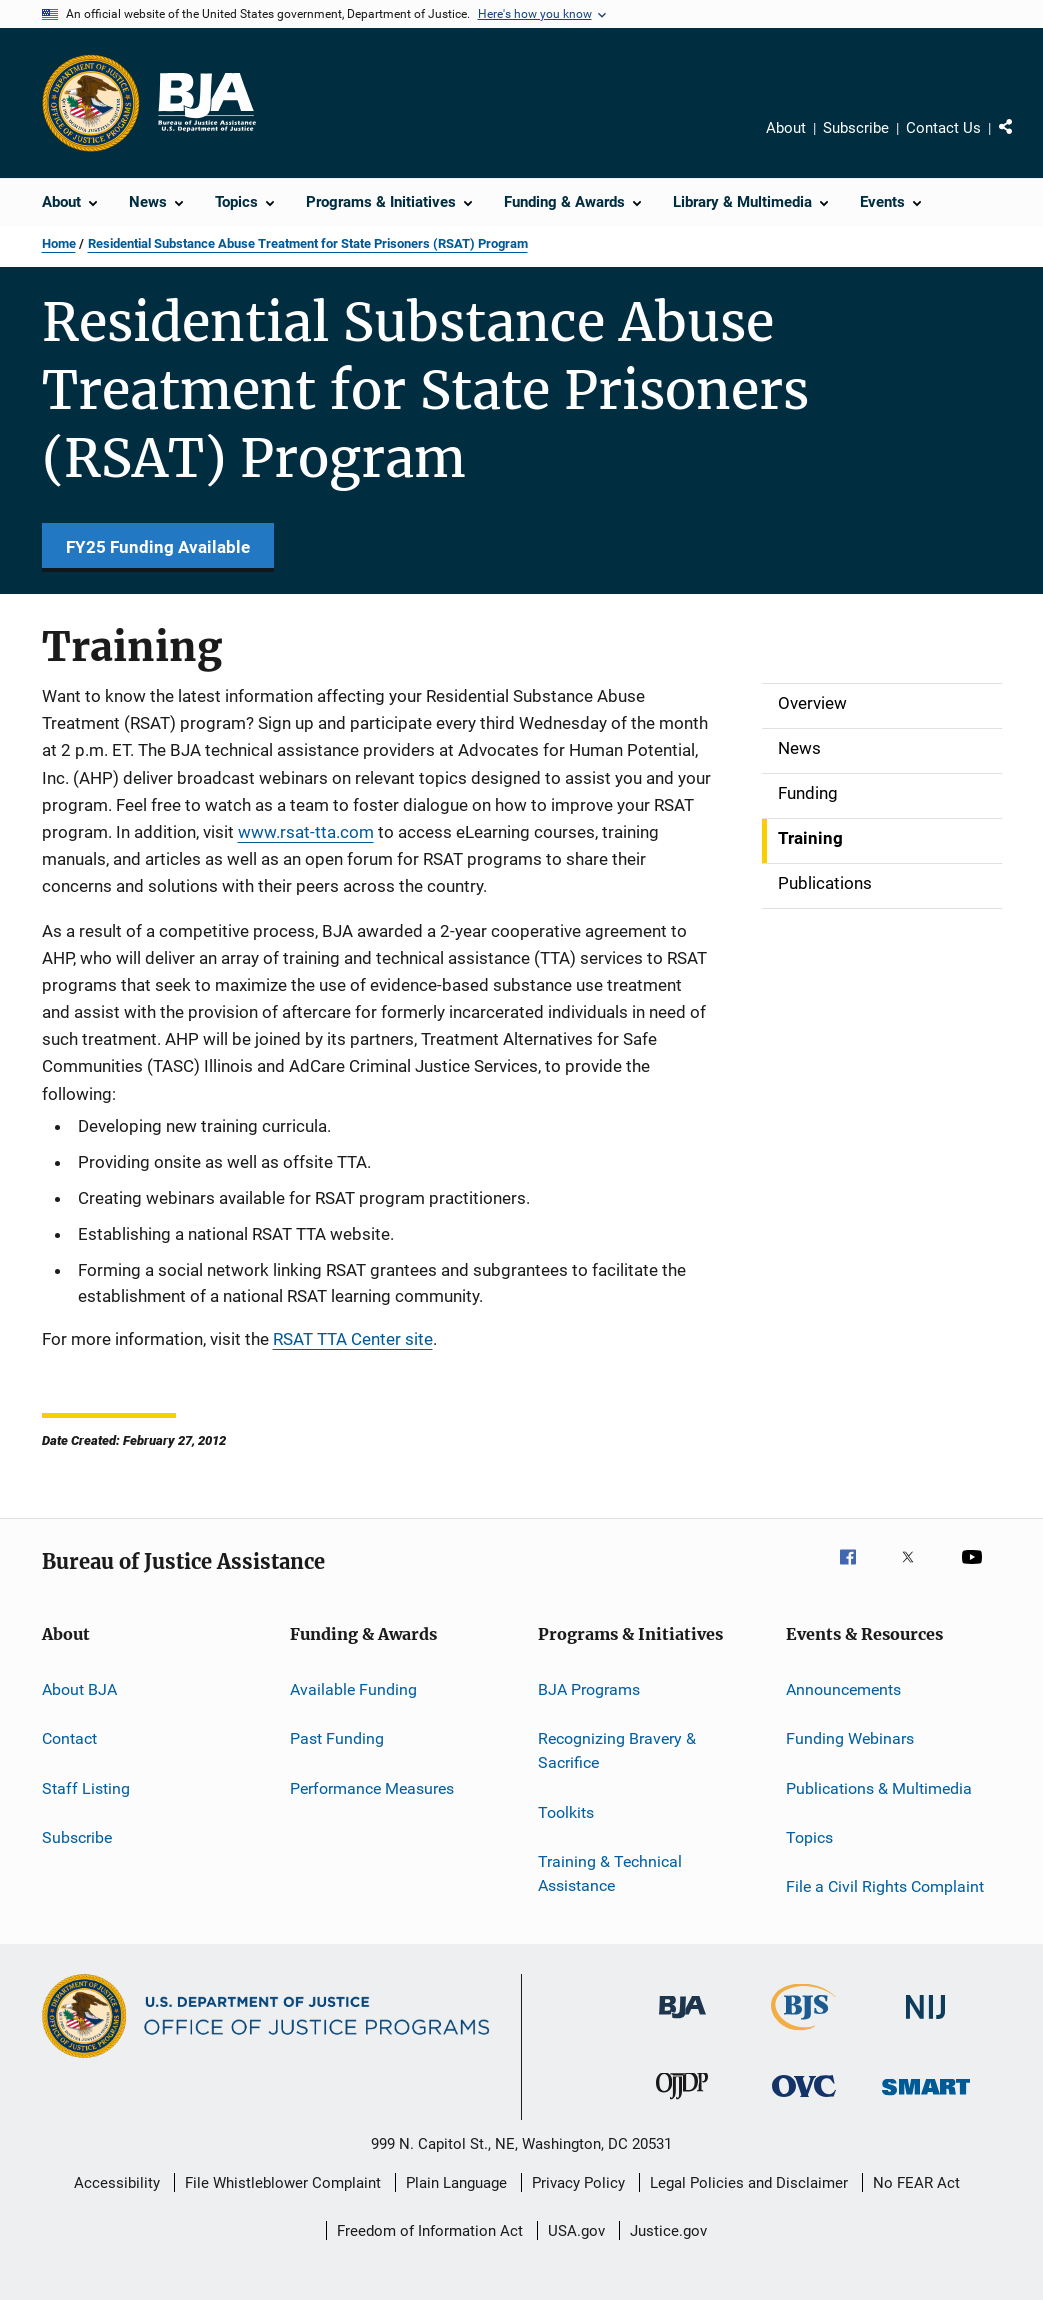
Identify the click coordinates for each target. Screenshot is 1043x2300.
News (799, 748)
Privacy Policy (578, 2183)
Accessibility (117, 2183)
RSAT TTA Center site (353, 1339)
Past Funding (337, 1738)
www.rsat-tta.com (306, 832)
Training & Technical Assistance (610, 1873)
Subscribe (856, 128)
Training (810, 838)
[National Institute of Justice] (926, 2022)
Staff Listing (86, 1788)
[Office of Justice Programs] (91, 103)
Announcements (843, 1689)
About (786, 128)
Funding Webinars (850, 1738)
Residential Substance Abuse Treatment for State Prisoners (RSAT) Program (308, 243)
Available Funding (353, 1689)
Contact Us (943, 128)
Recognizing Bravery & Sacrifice (617, 1750)
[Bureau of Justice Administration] (682, 2022)
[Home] (206, 103)
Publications (825, 883)
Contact (69, 1738)
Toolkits (566, 1811)
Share (1013, 131)
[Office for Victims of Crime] (804, 2100)
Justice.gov (668, 2231)
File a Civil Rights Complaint (885, 1886)
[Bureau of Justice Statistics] (803, 2034)
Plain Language (456, 2183)
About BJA (79, 1689)
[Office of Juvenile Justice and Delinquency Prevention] (682, 2103)
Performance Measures (372, 1788)
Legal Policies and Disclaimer (749, 2183)
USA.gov (576, 2231)
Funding (808, 793)
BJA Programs (589, 1689)
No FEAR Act (916, 2183)
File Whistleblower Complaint (283, 2183)
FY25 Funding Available (158, 547)
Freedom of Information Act (430, 2231)
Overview (812, 703)
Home (59, 243)
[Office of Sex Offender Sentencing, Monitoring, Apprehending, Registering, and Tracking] (926, 2098)
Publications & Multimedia (879, 1788)
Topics (809, 1837)
